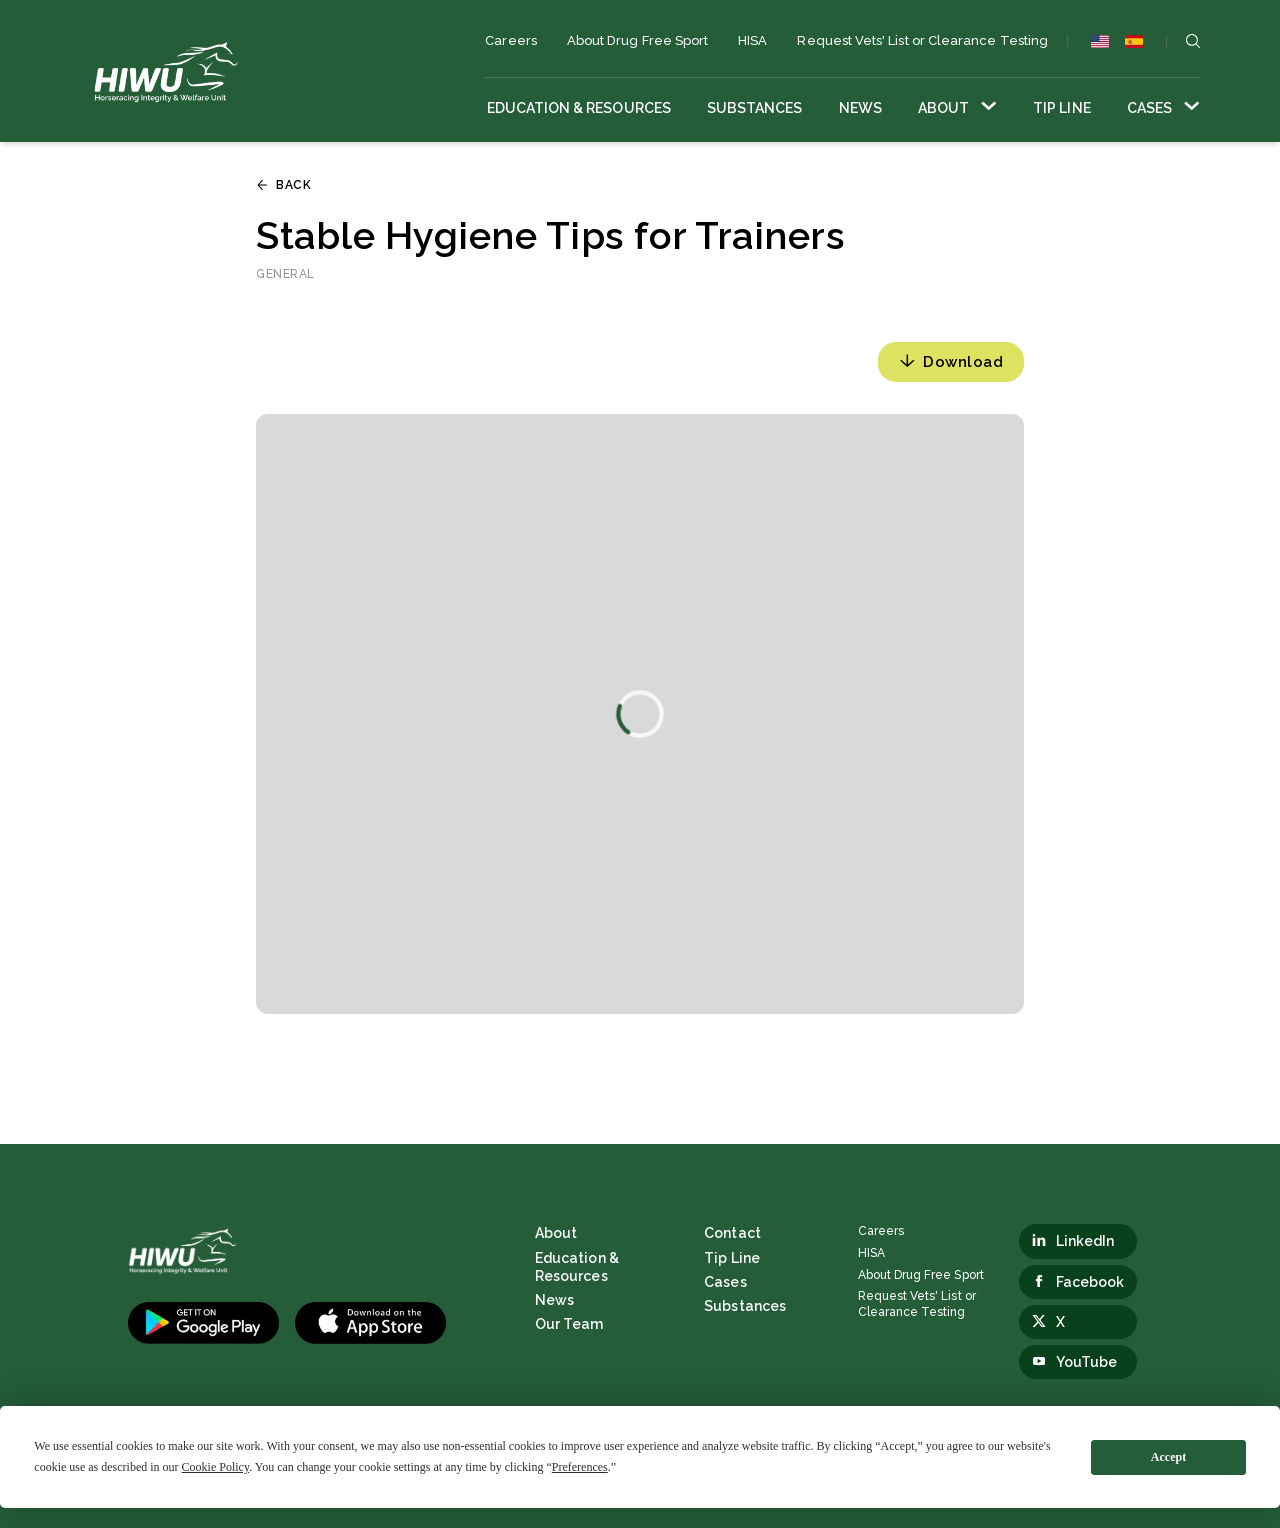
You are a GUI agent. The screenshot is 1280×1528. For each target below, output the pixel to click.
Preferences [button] (580, 1467)
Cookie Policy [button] (216, 1467)
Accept (1168, 1457)
